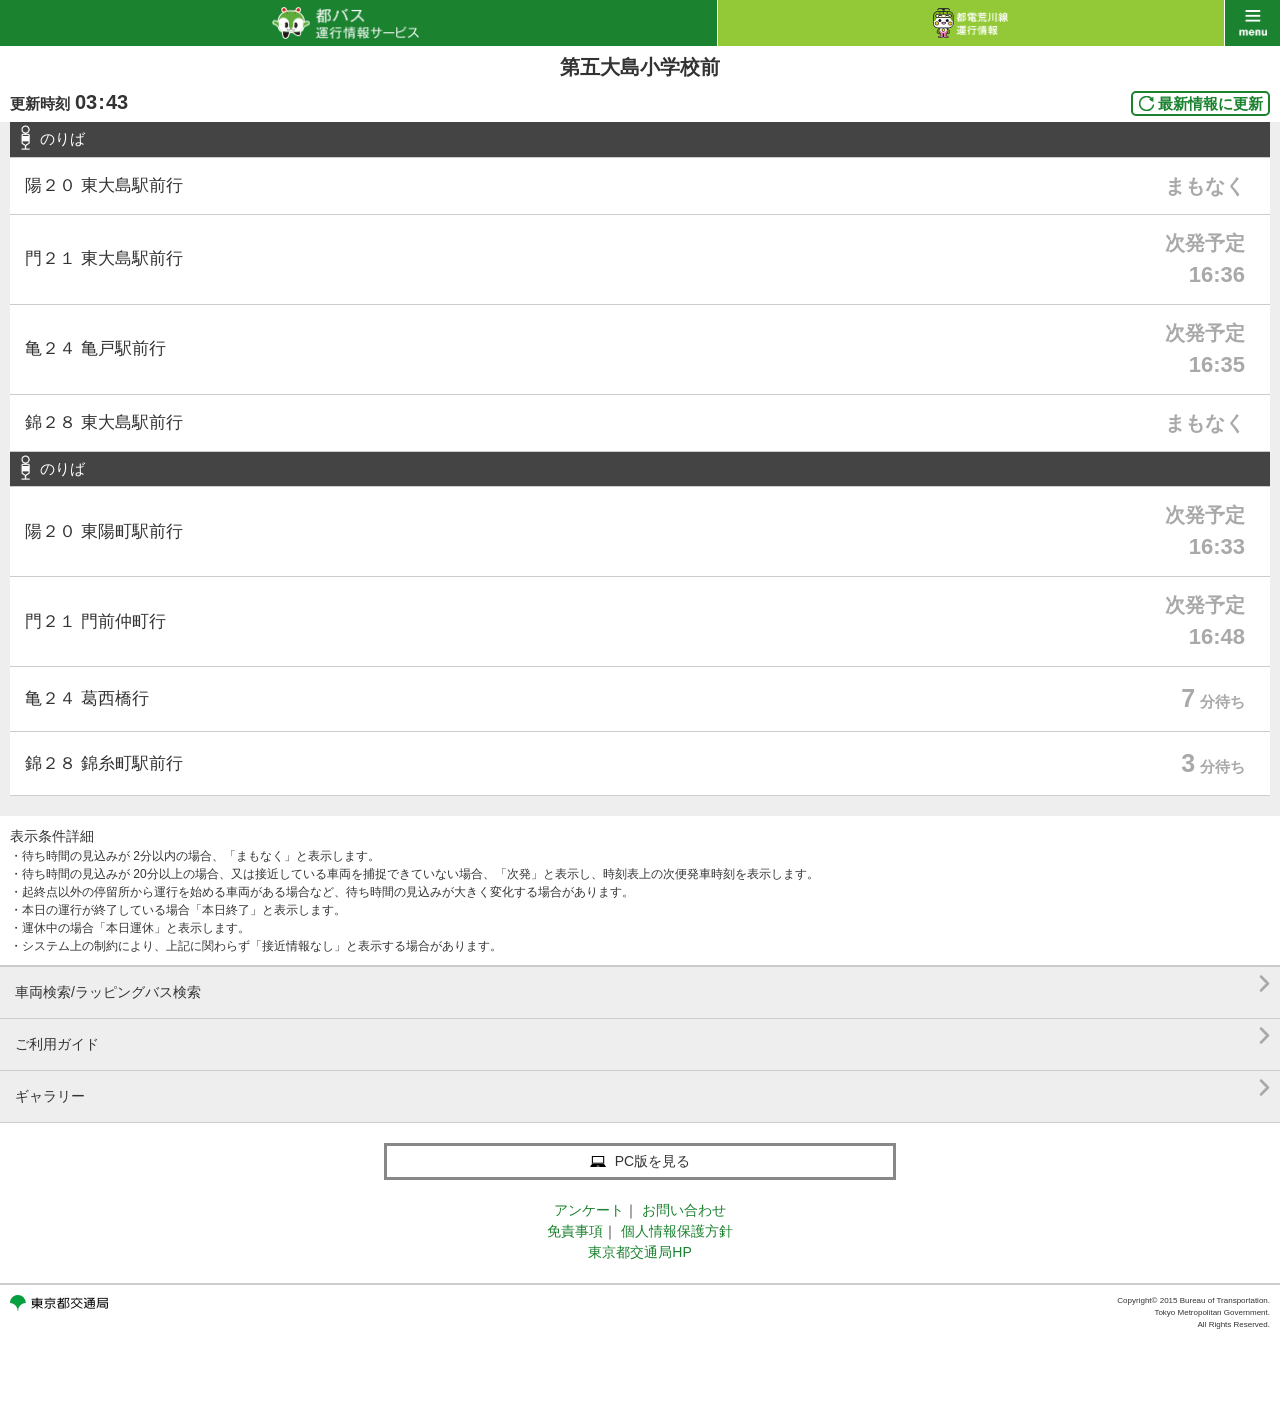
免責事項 (575, 1231)
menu (1252, 23)
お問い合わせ (684, 1210)
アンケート (589, 1210)
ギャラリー (642, 1088)
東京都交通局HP (639, 1252)
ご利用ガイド (642, 1036)
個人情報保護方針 (677, 1231)
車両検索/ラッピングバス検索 (642, 984)
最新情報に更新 (1210, 103)
